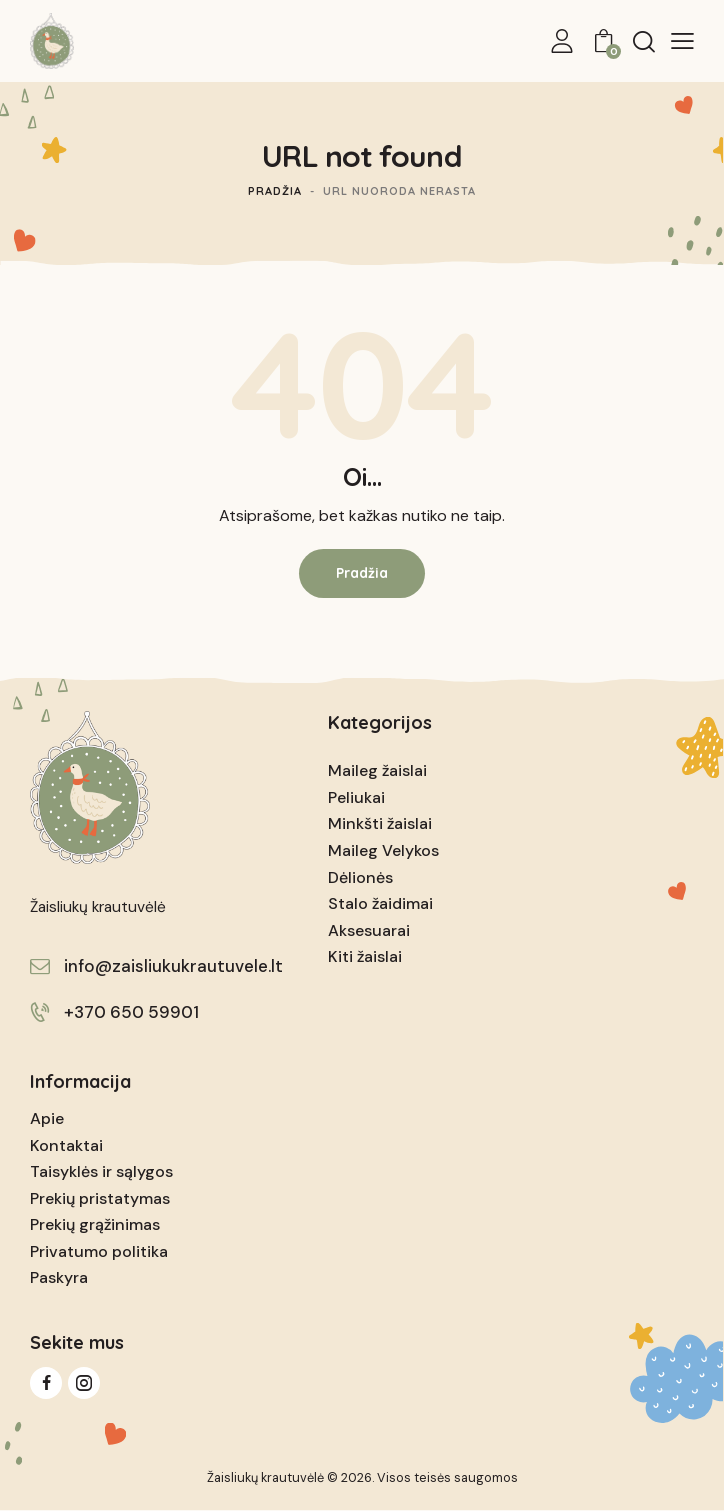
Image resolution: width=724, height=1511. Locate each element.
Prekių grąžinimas (95, 1224)
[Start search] (644, 41)
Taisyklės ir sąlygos (101, 1171)
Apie (47, 1118)
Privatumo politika (99, 1251)
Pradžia (275, 191)
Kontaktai (66, 1145)
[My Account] (562, 41)
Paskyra (59, 1277)
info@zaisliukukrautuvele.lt (173, 966)
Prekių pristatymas (100, 1198)
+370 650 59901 (131, 1012)
